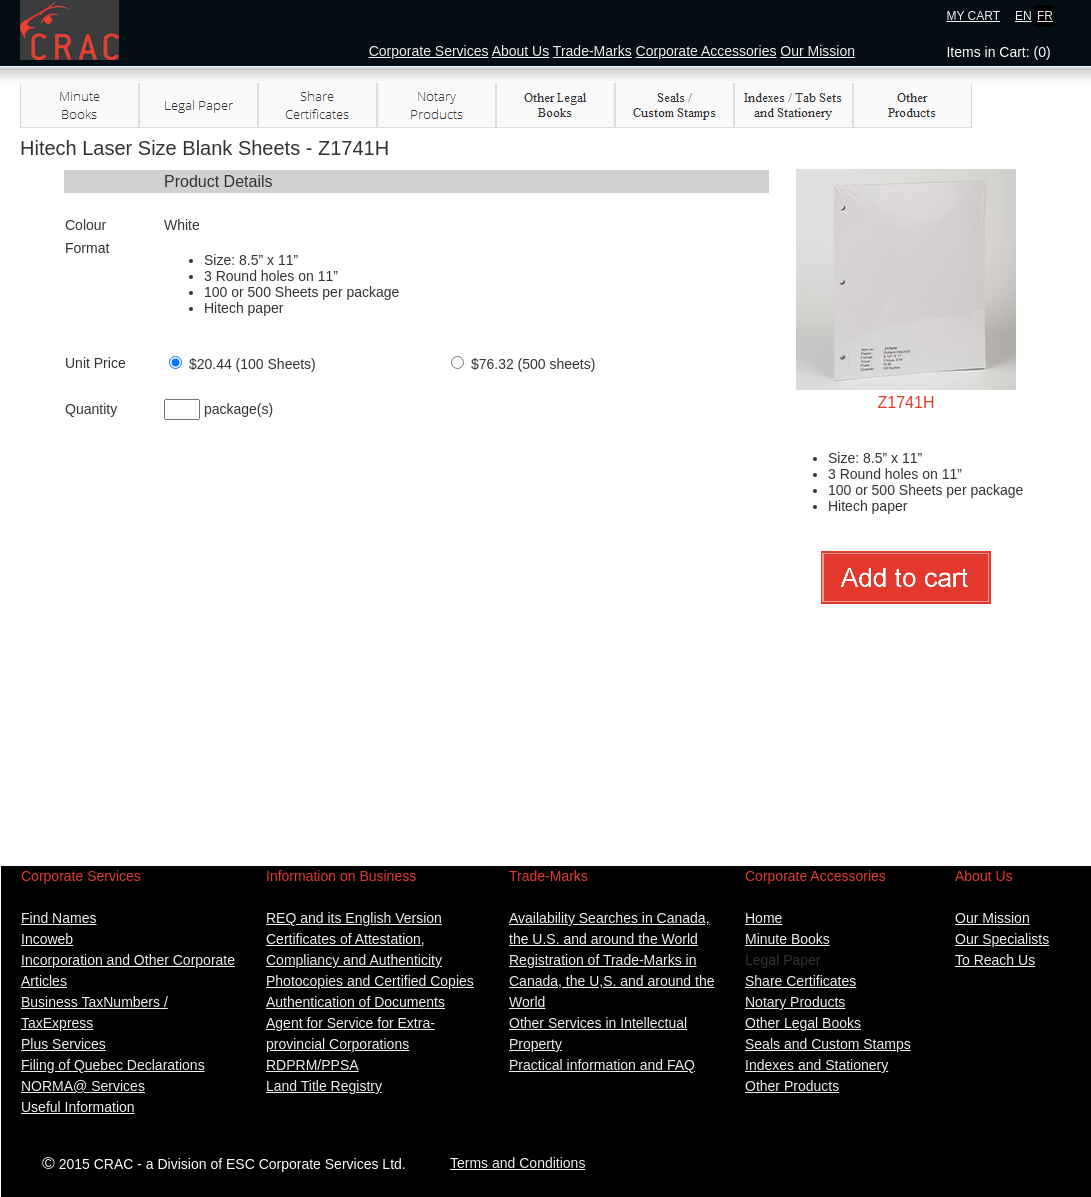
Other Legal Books (803, 1023)
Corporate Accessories (706, 51)
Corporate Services (429, 51)
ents (432, 1002)
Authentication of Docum (342, 1002)
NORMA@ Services (83, 1086)
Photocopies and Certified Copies (370, 981)
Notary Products (795, 1002)
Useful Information (78, 1107)
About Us (521, 51)
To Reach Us (995, 960)
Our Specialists (1002, 939)
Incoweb (47, 939)
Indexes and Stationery (816, 1065)
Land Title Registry (324, 1086)
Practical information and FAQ (602, 1065)
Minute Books (787, 939)
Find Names (58, 918)
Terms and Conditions (517, 1163)
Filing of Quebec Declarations (113, 1065)
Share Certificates (800, 981)
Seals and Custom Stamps (828, 1044)
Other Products (792, 1086)
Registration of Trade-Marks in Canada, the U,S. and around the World (611, 981)
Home (763, 918)
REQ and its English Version (354, 918)
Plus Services (63, 1044)
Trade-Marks (592, 51)
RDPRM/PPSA (312, 1065)
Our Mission (817, 51)
